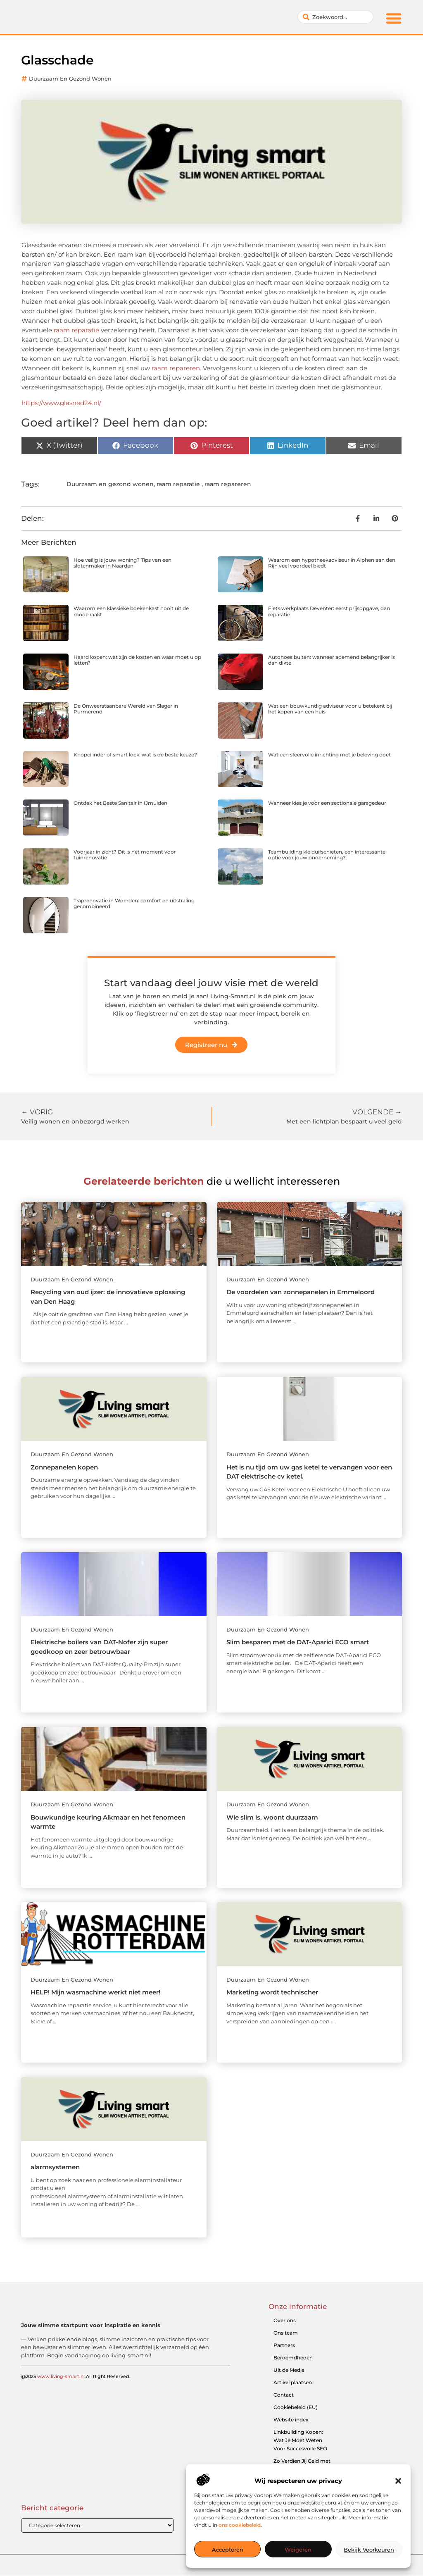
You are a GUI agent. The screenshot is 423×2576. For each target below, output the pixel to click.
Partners (284, 2345)
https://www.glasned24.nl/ (61, 403)
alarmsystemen (55, 2167)
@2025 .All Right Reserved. (76, 2388)
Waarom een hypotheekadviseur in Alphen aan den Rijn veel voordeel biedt (331, 563)
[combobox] (335, 17)
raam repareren (176, 368)
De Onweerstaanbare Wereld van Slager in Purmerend (126, 709)
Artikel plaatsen (292, 2382)
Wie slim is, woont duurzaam (272, 1817)
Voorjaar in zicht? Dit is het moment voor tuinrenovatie (125, 855)
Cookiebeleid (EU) (295, 2407)
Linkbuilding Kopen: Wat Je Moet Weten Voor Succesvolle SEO (300, 2440)
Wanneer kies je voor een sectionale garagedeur (327, 803)
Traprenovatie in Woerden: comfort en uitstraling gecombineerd (134, 903)
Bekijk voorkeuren (369, 2549)
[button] (398, 2481)
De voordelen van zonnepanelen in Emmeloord (300, 1292)
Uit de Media (288, 2370)
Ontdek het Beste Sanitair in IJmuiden (120, 803)
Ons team (285, 2333)
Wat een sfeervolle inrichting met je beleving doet (329, 754)
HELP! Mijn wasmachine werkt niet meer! (95, 1992)
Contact (283, 2395)
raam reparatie (76, 330)
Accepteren (227, 2549)
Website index (291, 2419)
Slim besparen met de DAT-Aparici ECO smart (297, 1642)
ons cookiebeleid (240, 2525)
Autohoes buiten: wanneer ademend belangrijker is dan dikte (331, 660)
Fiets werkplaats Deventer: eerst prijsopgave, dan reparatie (329, 611)
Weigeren (298, 2549)
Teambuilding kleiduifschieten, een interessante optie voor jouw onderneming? (326, 855)
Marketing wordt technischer (272, 1992)
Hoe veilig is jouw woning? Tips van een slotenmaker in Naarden (122, 563)
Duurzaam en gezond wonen (70, 78)
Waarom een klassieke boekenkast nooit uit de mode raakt (131, 611)
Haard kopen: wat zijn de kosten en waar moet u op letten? (137, 660)
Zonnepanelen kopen (64, 1467)
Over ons (284, 2320)
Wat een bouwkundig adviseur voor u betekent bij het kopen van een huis (330, 709)
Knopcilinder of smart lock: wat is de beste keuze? (135, 754)
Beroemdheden (293, 2357)
